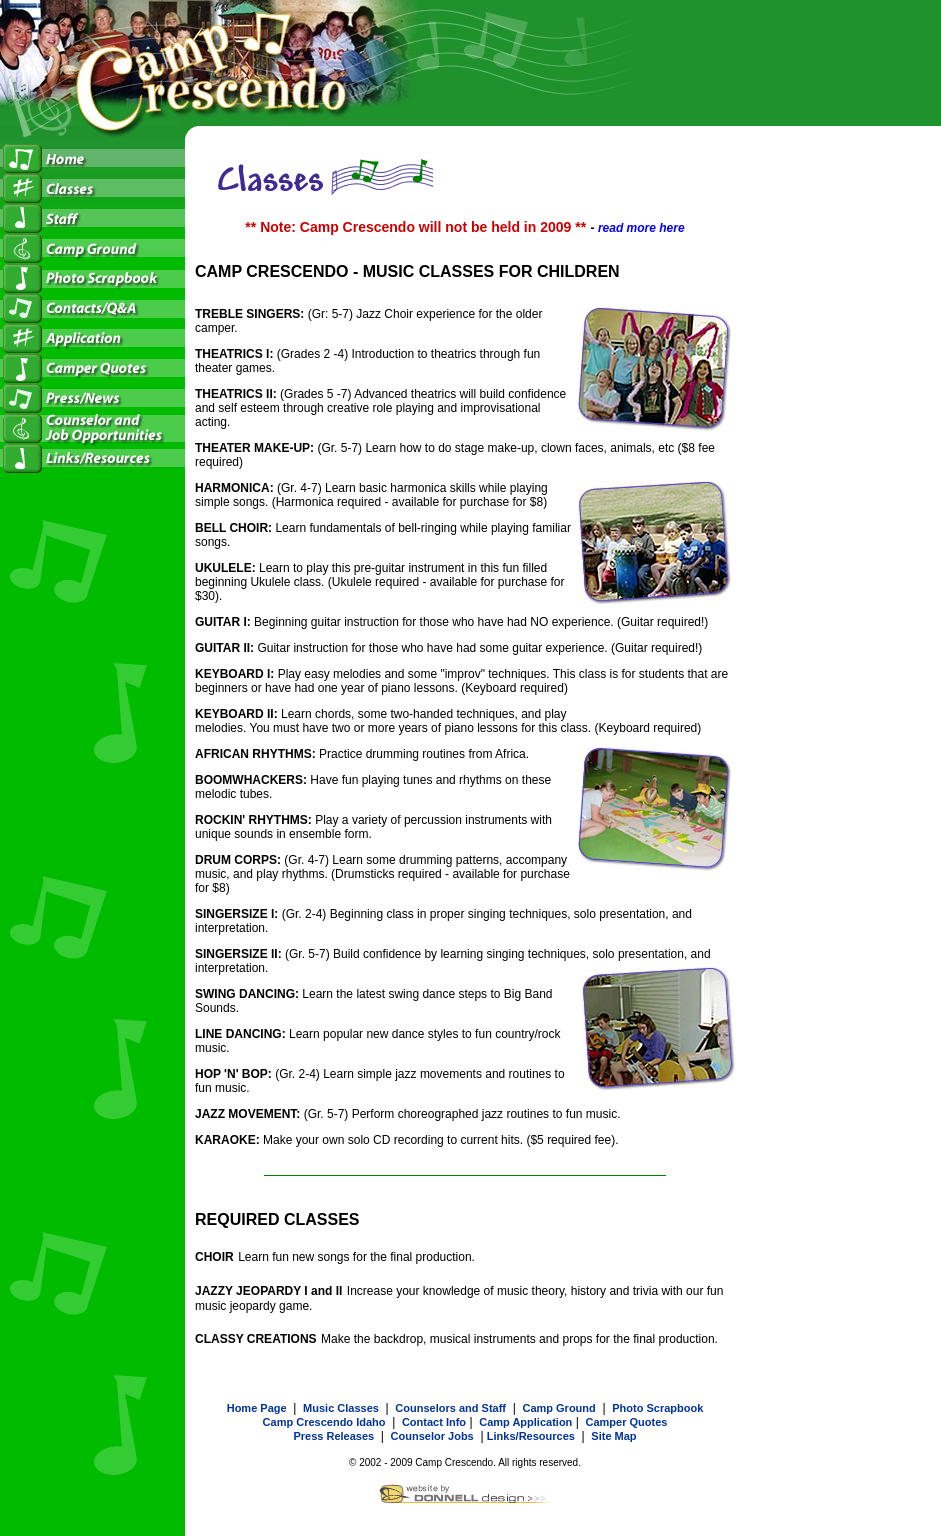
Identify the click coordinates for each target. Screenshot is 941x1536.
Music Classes (341, 1408)
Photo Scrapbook (657, 1408)
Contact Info (434, 1422)
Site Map (613, 1436)
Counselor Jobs (432, 1436)
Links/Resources (531, 1436)
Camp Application (525, 1422)
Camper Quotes (626, 1422)
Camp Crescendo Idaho (324, 1422)
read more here (641, 228)
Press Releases (333, 1436)
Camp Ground (558, 1408)
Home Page (257, 1408)
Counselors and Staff (450, 1408)
